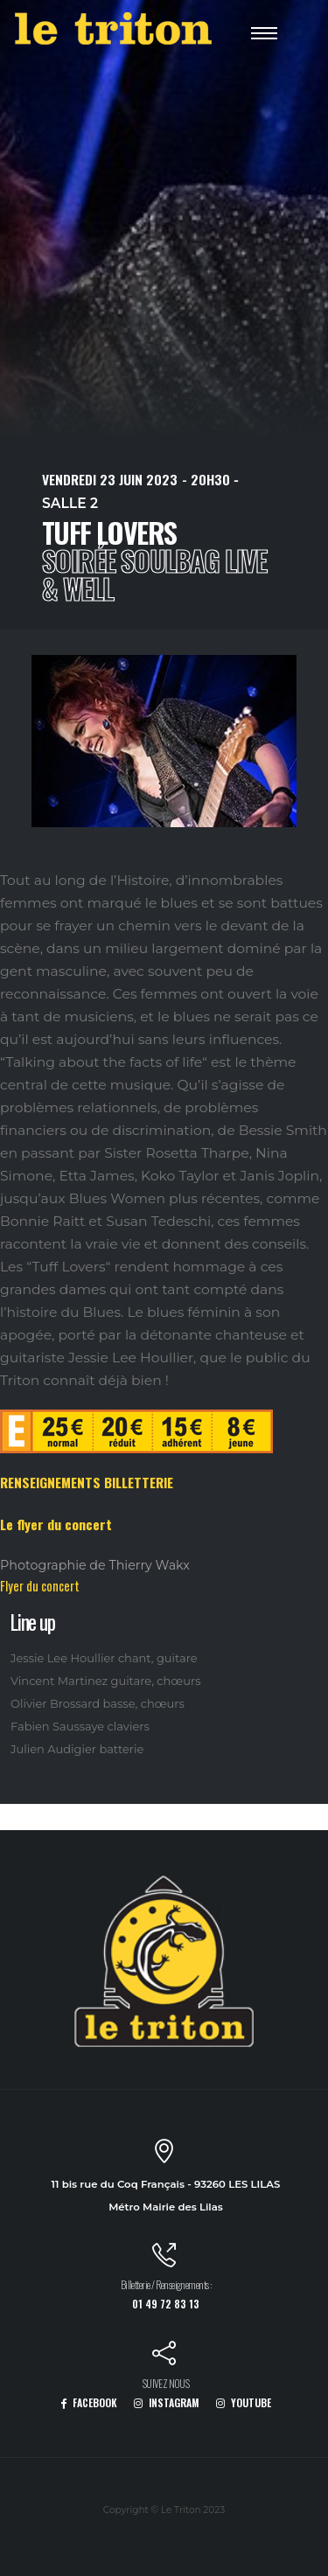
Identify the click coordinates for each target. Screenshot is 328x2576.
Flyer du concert (40, 1586)
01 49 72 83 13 (165, 2303)
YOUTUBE (243, 2402)
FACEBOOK (88, 2402)
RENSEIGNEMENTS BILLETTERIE (86, 1482)
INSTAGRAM (166, 2402)
